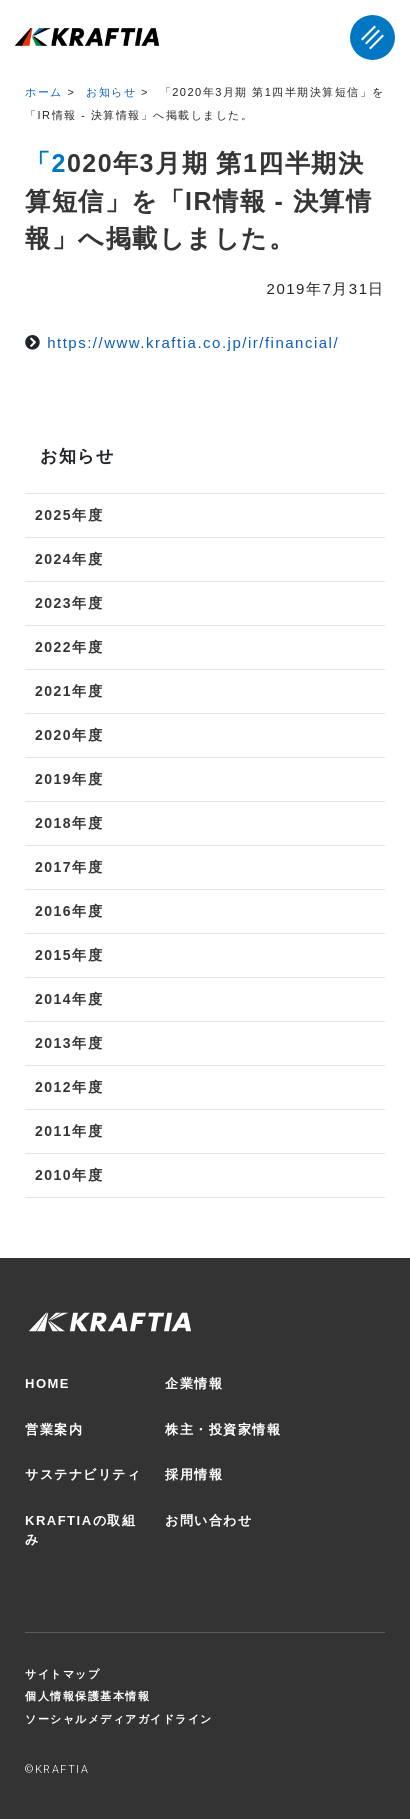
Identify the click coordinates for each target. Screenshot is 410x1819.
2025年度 (69, 515)
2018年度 (69, 823)
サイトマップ (62, 1674)
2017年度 (69, 867)
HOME (47, 1383)
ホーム (44, 92)
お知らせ (111, 92)
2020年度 (69, 735)
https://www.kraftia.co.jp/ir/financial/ (193, 342)
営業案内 (54, 1429)
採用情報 (194, 1474)
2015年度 (69, 955)
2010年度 (69, 1175)
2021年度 (69, 691)
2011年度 (69, 1131)
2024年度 (69, 559)
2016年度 (69, 911)
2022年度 (69, 647)
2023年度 (69, 603)
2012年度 (69, 1087)
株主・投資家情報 (223, 1429)
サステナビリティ (83, 1474)
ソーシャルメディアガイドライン (119, 1719)
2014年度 (69, 999)
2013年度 (69, 1043)
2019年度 (69, 779)
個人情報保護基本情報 (87, 1696)
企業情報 (194, 1383)
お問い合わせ (208, 1520)
